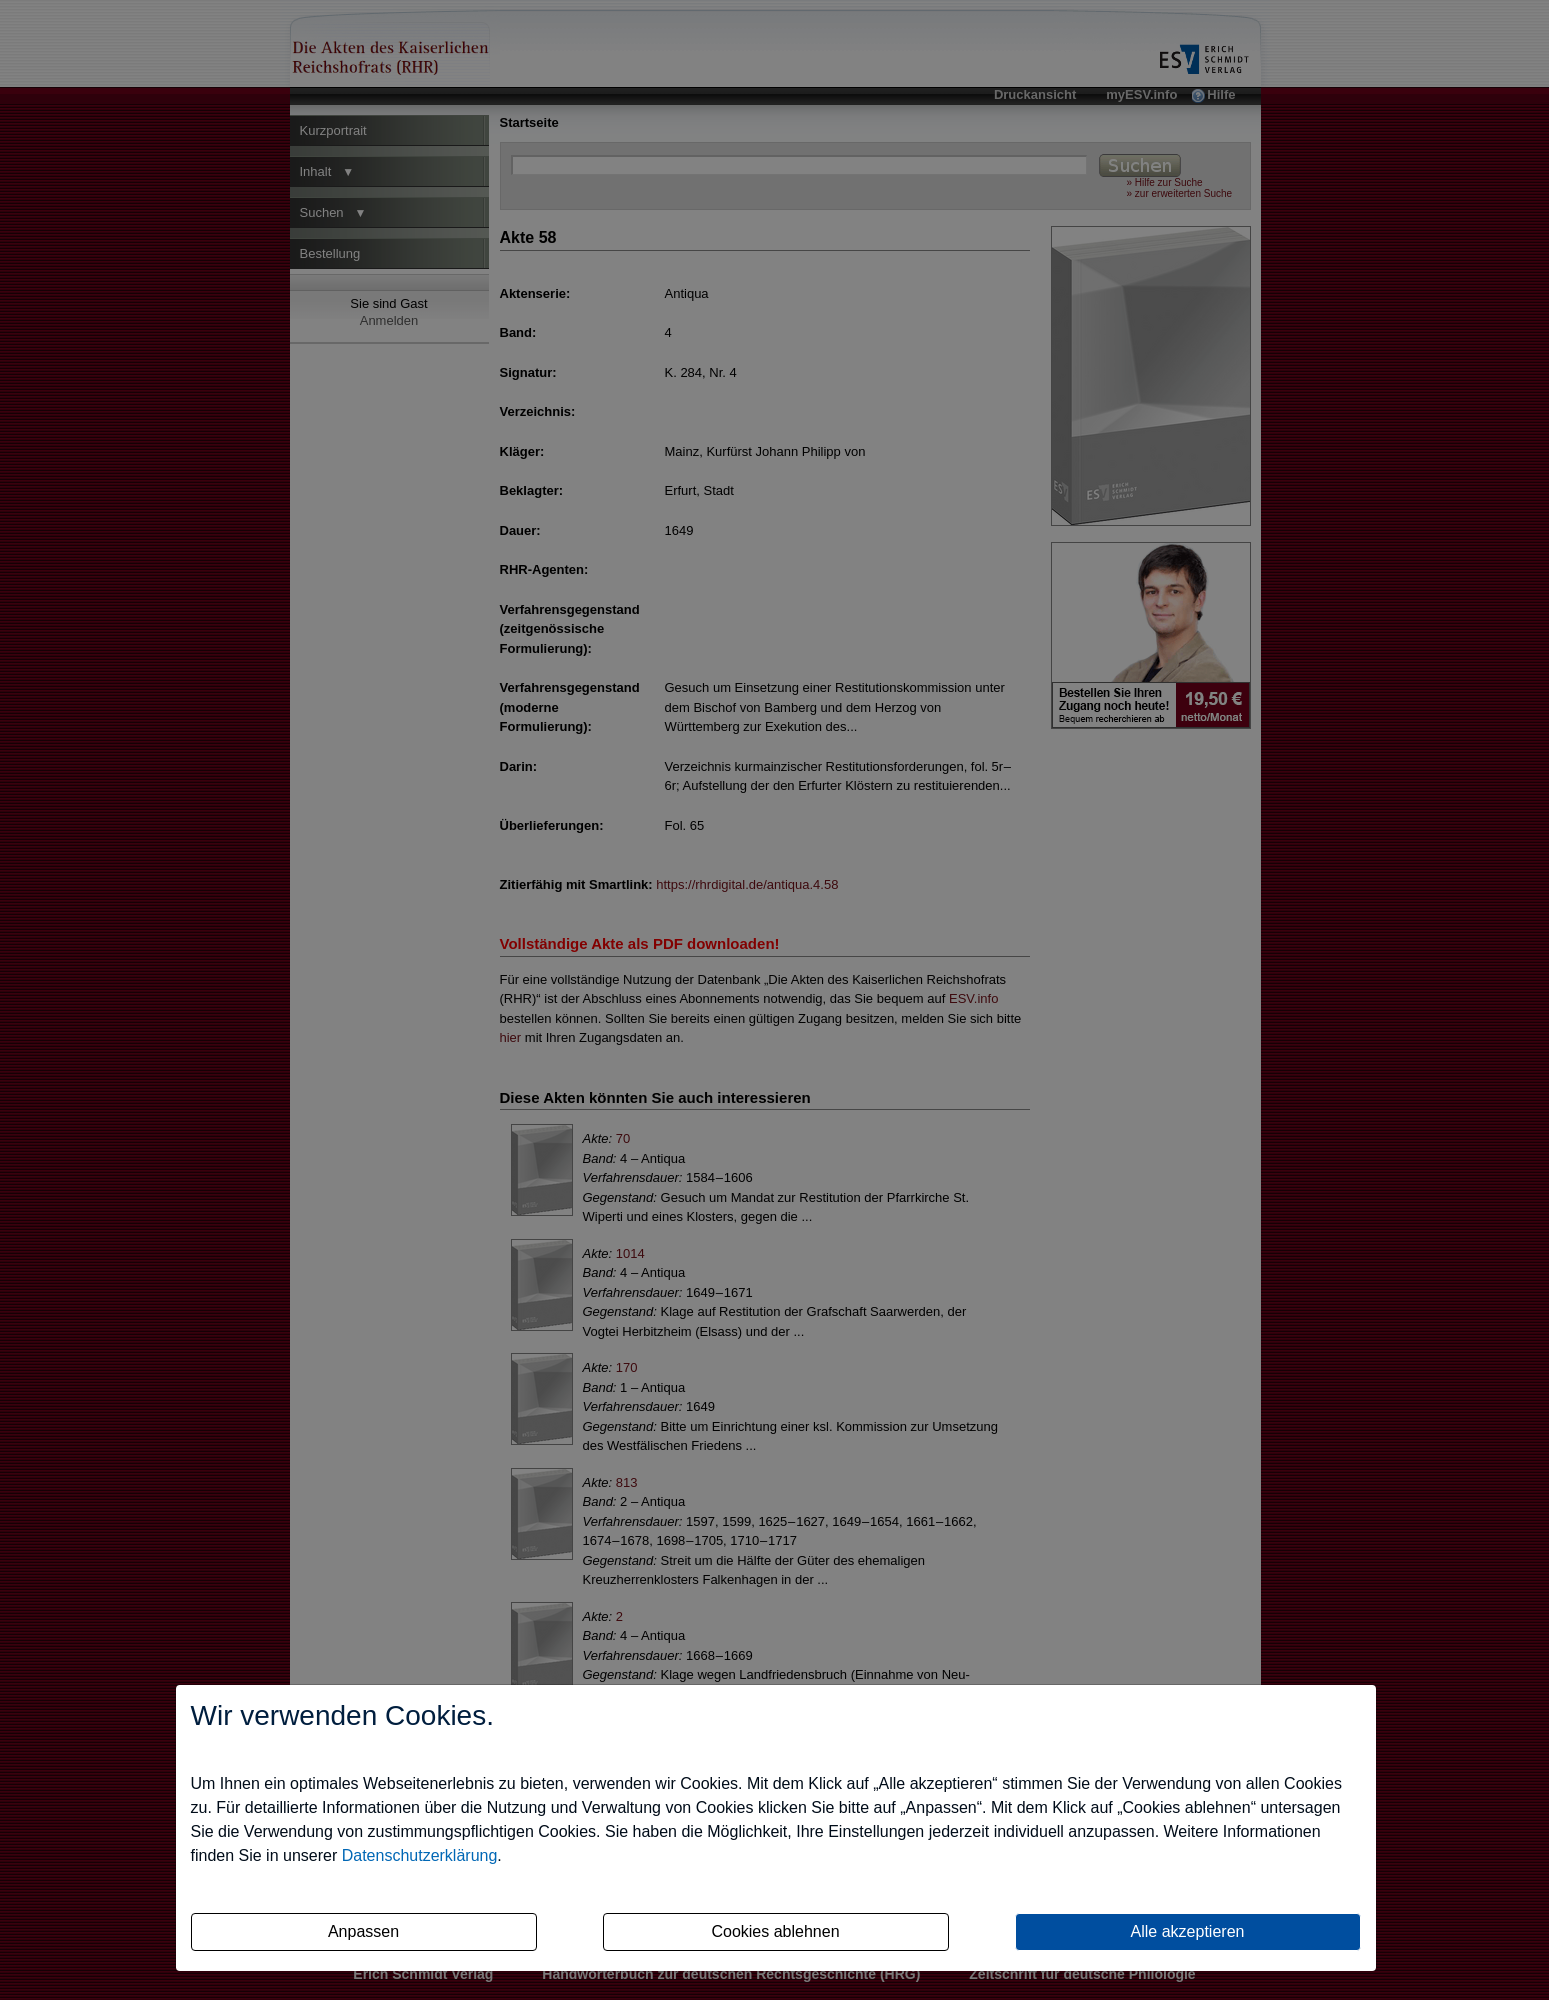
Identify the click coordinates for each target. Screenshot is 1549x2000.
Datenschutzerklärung (420, 1855)
